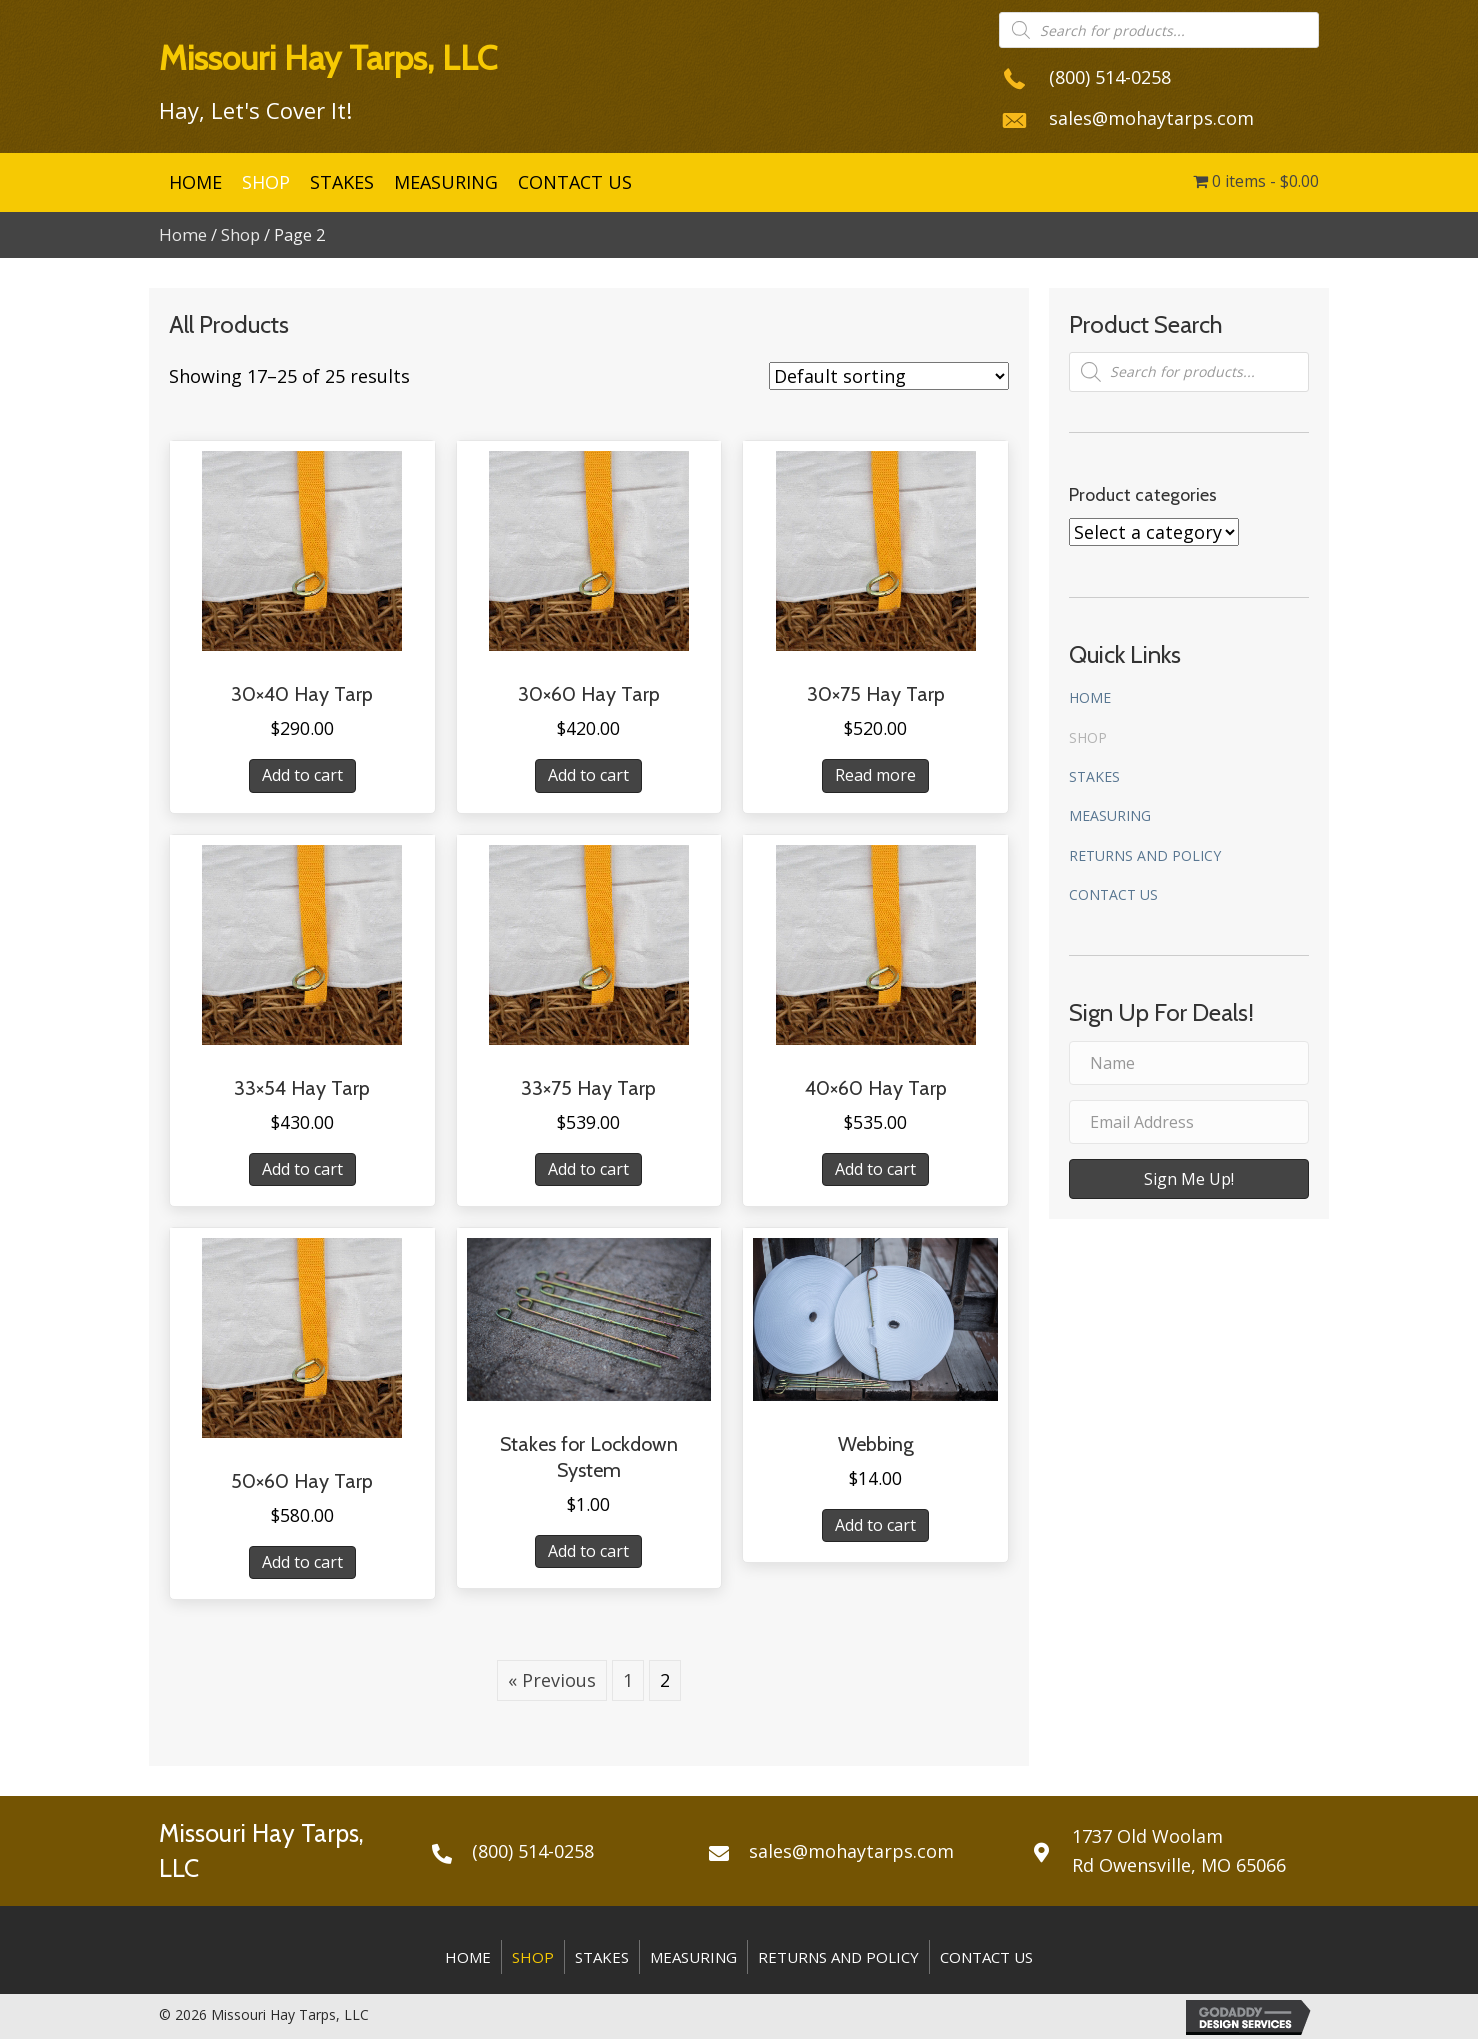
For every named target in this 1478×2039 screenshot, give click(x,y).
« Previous (552, 1680)
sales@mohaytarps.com (1151, 118)
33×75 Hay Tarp (588, 1088)
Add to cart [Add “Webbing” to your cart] (875, 1525)
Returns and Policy (1145, 855)
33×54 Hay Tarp (302, 1088)
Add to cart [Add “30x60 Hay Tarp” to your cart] (588, 775)
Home (183, 234)
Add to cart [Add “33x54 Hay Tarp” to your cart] (302, 1169)
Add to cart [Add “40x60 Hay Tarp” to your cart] (875, 1169)
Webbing (876, 1444)
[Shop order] (889, 376)
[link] (195, 182)
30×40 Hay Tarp (302, 694)
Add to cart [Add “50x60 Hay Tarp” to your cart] (302, 1562)
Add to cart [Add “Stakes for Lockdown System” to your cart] (588, 1551)
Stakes (1094, 776)
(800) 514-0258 (1110, 77)
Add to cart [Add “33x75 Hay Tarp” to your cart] (588, 1169)
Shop (240, 234)
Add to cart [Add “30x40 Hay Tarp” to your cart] (302, 775)
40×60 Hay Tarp (876, 1088)
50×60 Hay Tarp (302, 1481)
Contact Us (1113, 894)
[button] (1189, 1179)
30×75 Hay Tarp (876, 694)
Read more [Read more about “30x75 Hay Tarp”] (875, 775)
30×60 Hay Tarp (589, 694)
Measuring (1110, 815)
